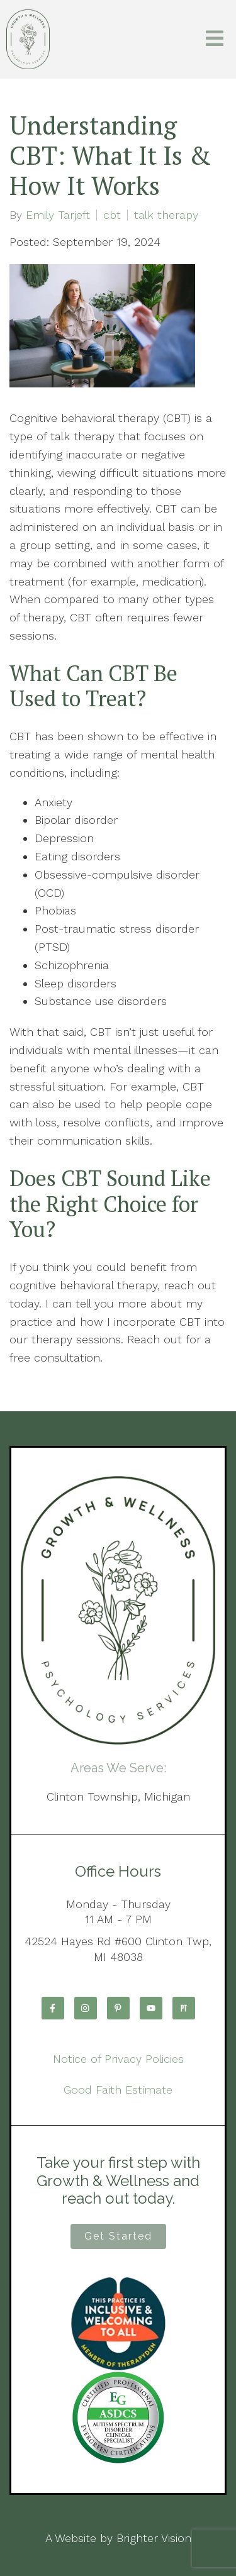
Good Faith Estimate (118, 2089)
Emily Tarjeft (58, 215)
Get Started (118, 2236)
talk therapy (166, 215)
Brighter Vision (153, 2538)
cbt (112, 215)
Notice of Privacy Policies (118, 2058)
